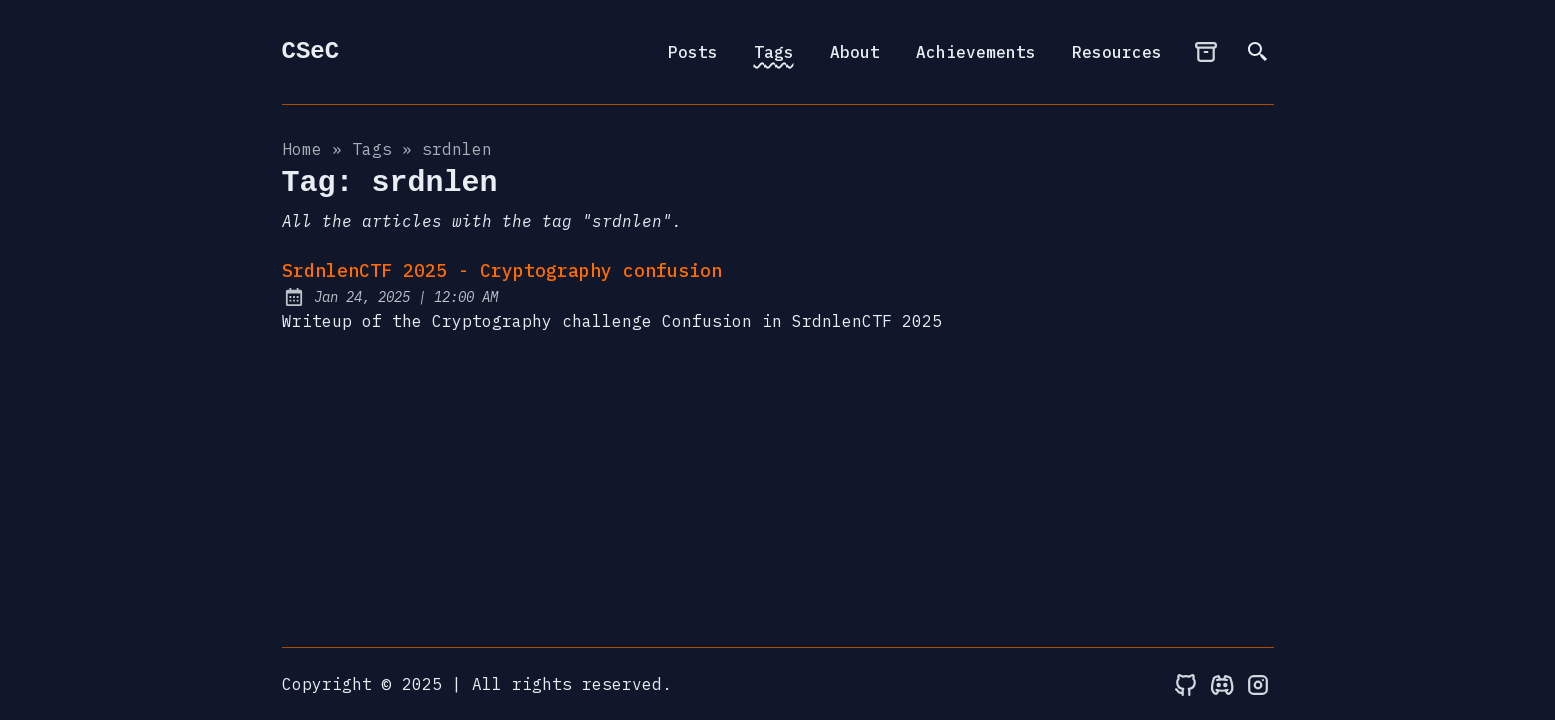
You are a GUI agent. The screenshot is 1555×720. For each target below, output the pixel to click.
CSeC (311, 51)
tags (372, 149)
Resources (1117, 52)
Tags (774, 52)
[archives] (1206, 52)
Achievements (976, 52)
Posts (693, 52)
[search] (1258, 52)
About (855, 52)
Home (302, 149)
